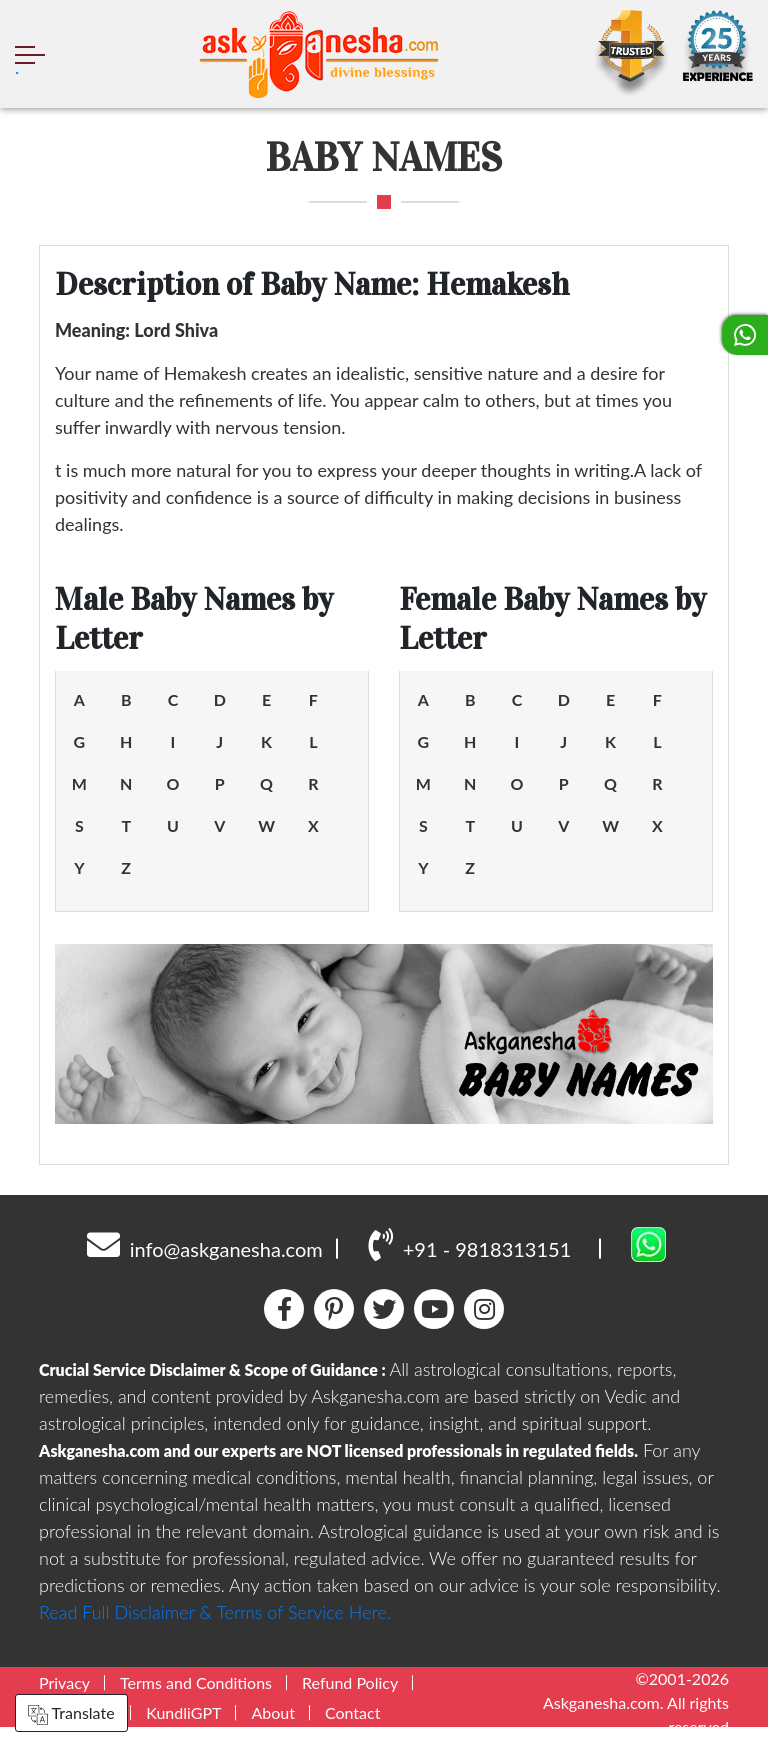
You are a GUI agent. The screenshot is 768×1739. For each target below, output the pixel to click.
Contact (352, 1712)
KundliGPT (183, 1712)
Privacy (64, 1682)
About (273, 1712)
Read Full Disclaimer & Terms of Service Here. (215, 1612)
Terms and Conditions (196, 1682)
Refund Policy (350, 1682)
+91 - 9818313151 (469, 1244)
